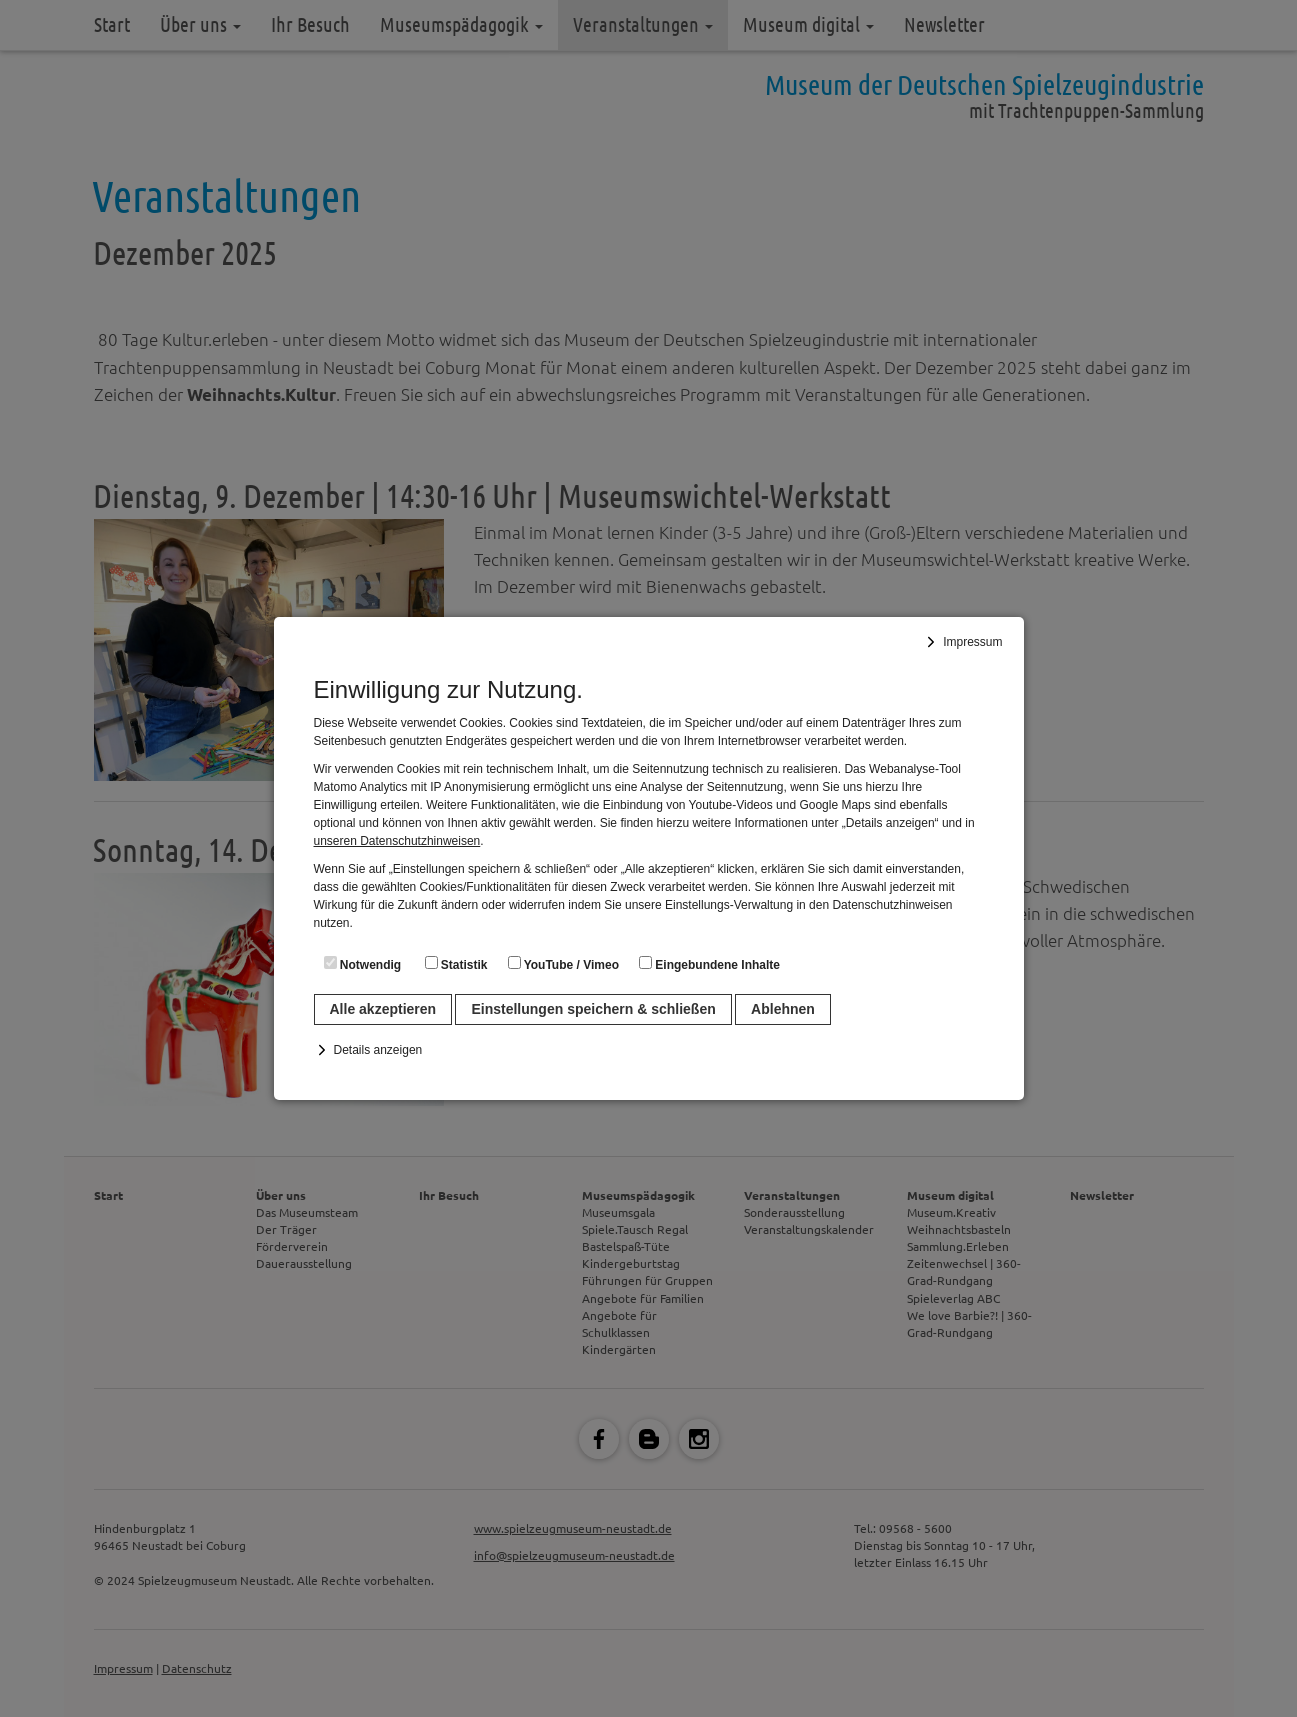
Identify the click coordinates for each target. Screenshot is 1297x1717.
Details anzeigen (378, 1050)
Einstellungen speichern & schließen (593, 1009)
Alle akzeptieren (383, 1009)
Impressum (972, 642)
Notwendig (363, 964)
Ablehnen (783, 1009)
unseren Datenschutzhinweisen (397, 841)
